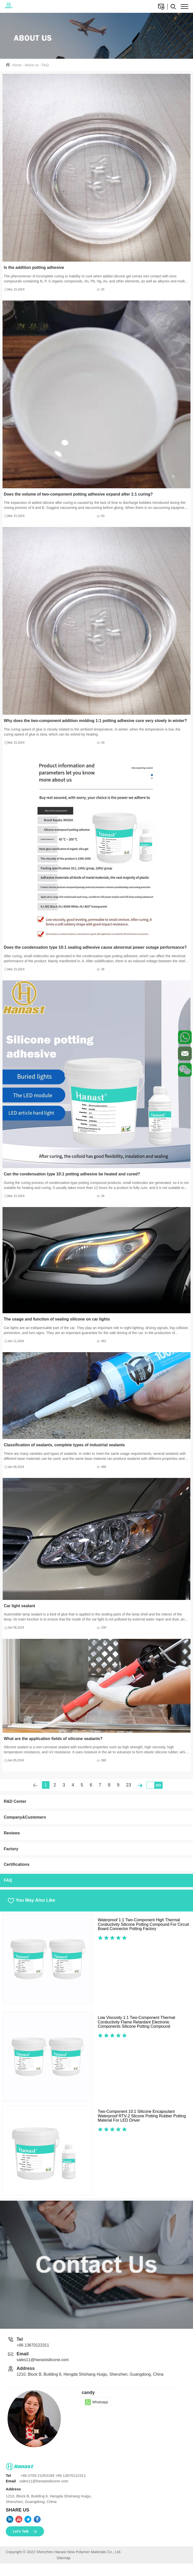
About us (31, 65)
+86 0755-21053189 (37, 2475)
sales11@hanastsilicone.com (43, 2360)
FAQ (45, 65)
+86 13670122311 (33, 2345)
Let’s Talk (25, 2531)
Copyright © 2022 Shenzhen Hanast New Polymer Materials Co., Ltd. (63, 2552)
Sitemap (63, 2558)
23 (128, 1784)
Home (17, 65)
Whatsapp (96, 2402)
